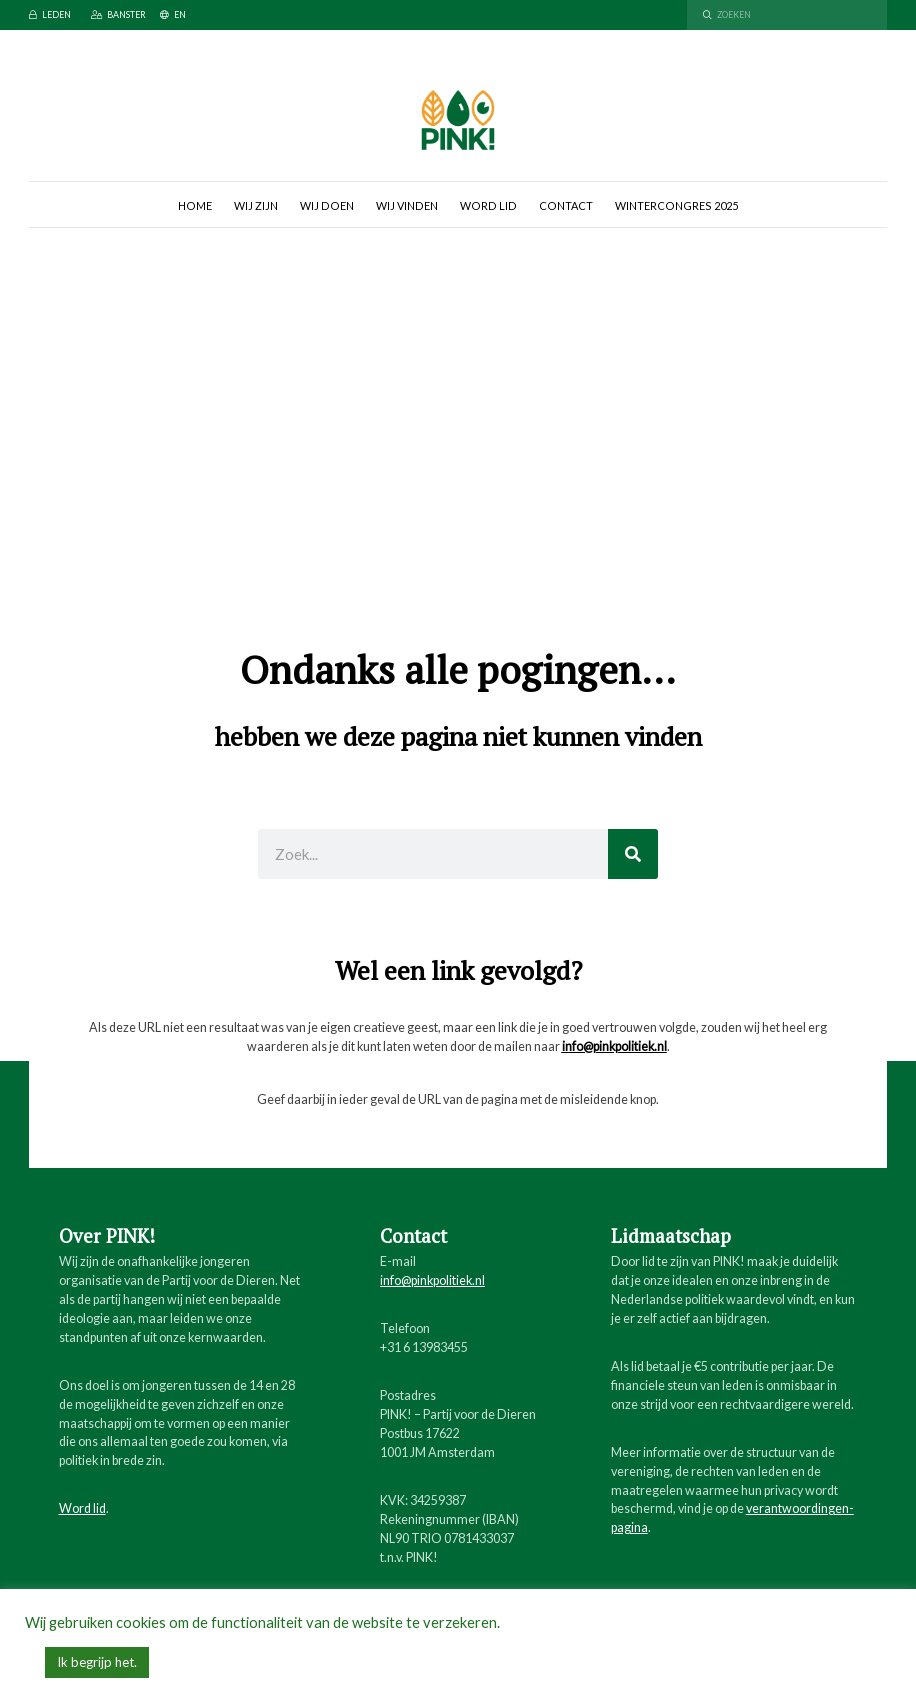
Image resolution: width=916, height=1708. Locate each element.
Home (195, 205)
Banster (118, 14)
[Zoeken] (633, 854)
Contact (566, 205)
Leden (50, 14)
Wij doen (327, 205)
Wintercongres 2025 (676, 205)
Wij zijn (256, 205)
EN (173, 14)
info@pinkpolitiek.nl (614, 1046)
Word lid (488, 205)
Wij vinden (407, 205)
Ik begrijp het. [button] (97, 1662)
